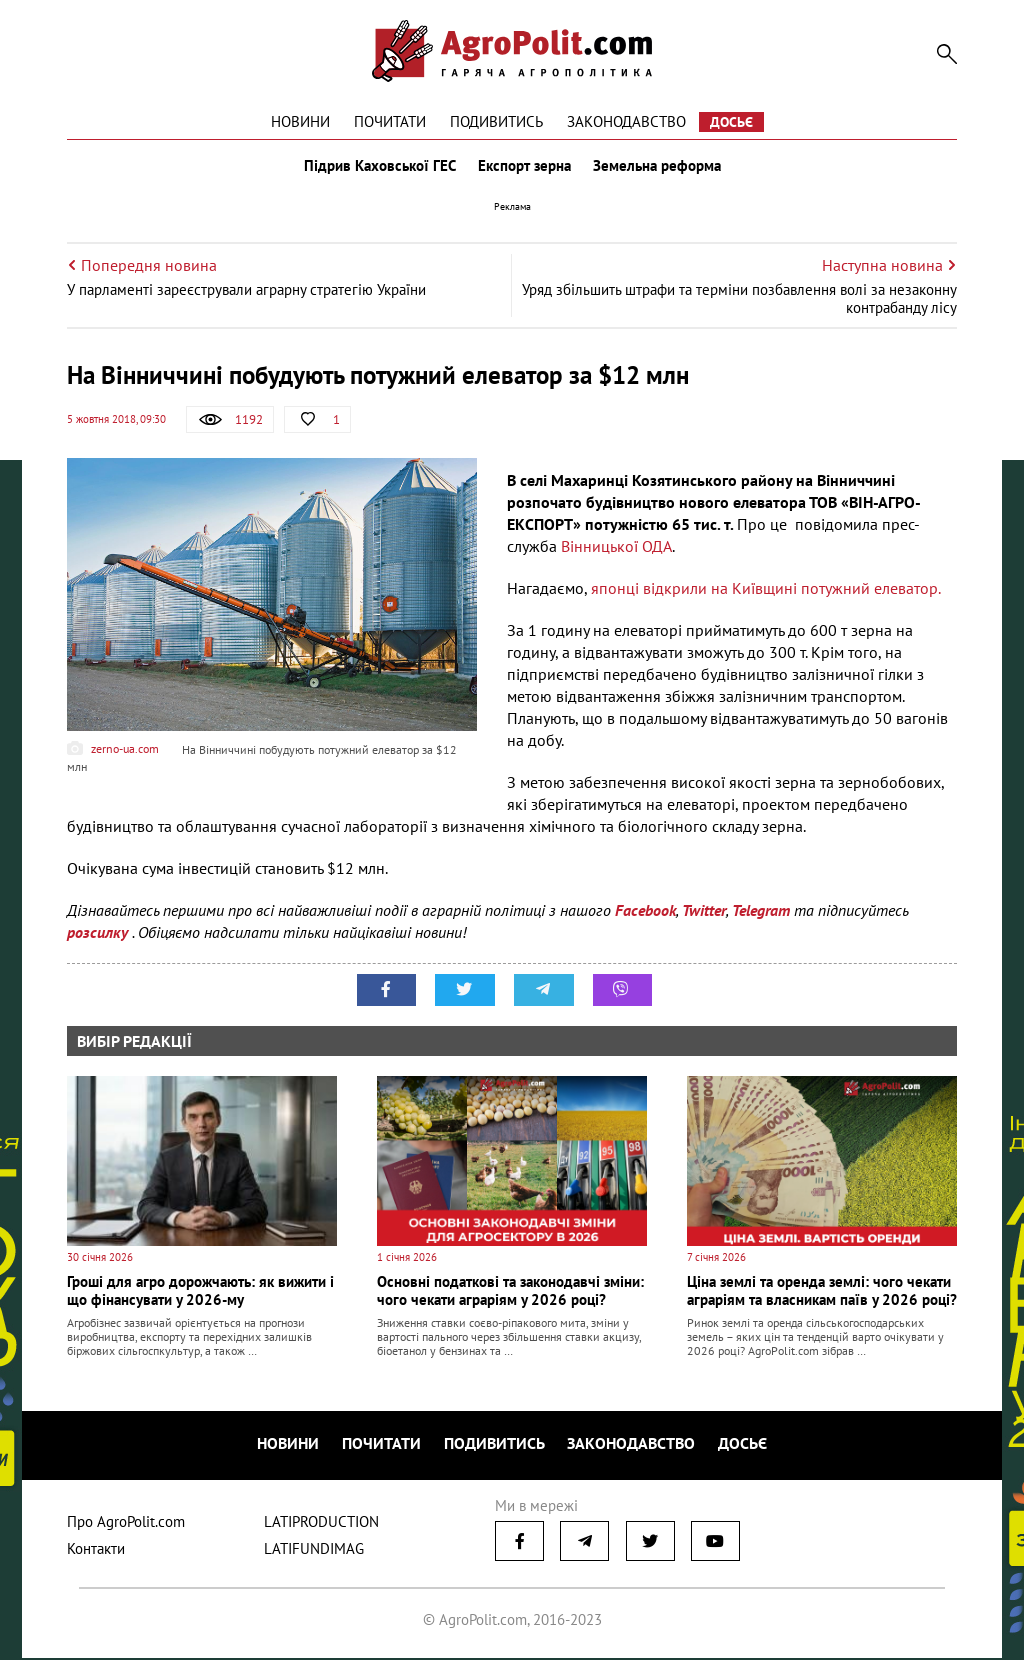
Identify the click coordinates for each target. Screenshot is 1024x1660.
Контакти (96, 1550)
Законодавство (626, 121)
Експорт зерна (524, 168)
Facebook (645, 914)
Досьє (731, 122)
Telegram (761, 914)
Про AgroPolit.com (126, 1523)
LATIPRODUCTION (321, 1523)
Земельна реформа (659, 168)
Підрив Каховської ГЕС (378, 168)
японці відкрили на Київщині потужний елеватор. (766, 592)
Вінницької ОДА (616, 550)
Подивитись (496, 121)
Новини (300, 121)
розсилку (99, 936)
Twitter (704, 914)
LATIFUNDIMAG (314, 1550)
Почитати (390, 121)
